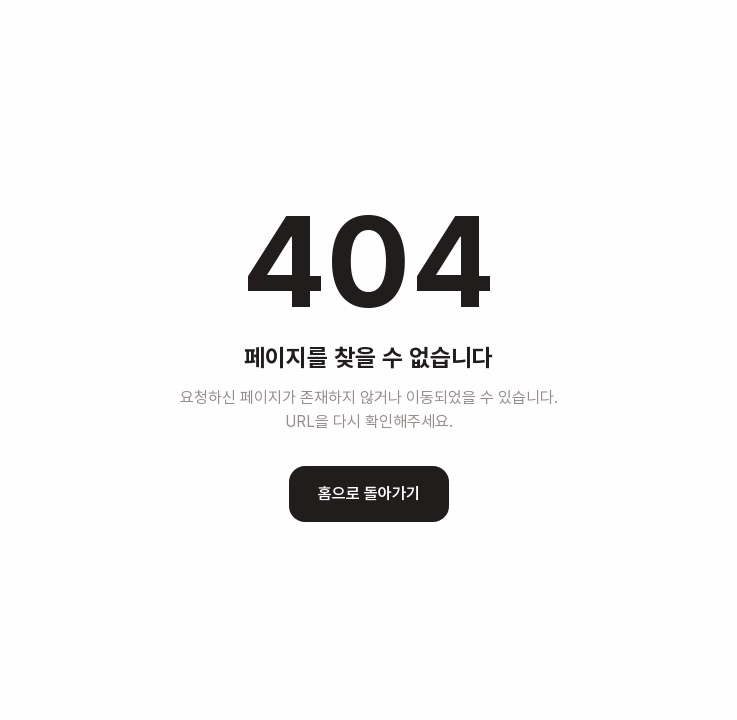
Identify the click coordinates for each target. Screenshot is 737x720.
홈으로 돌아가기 (369, 493)
